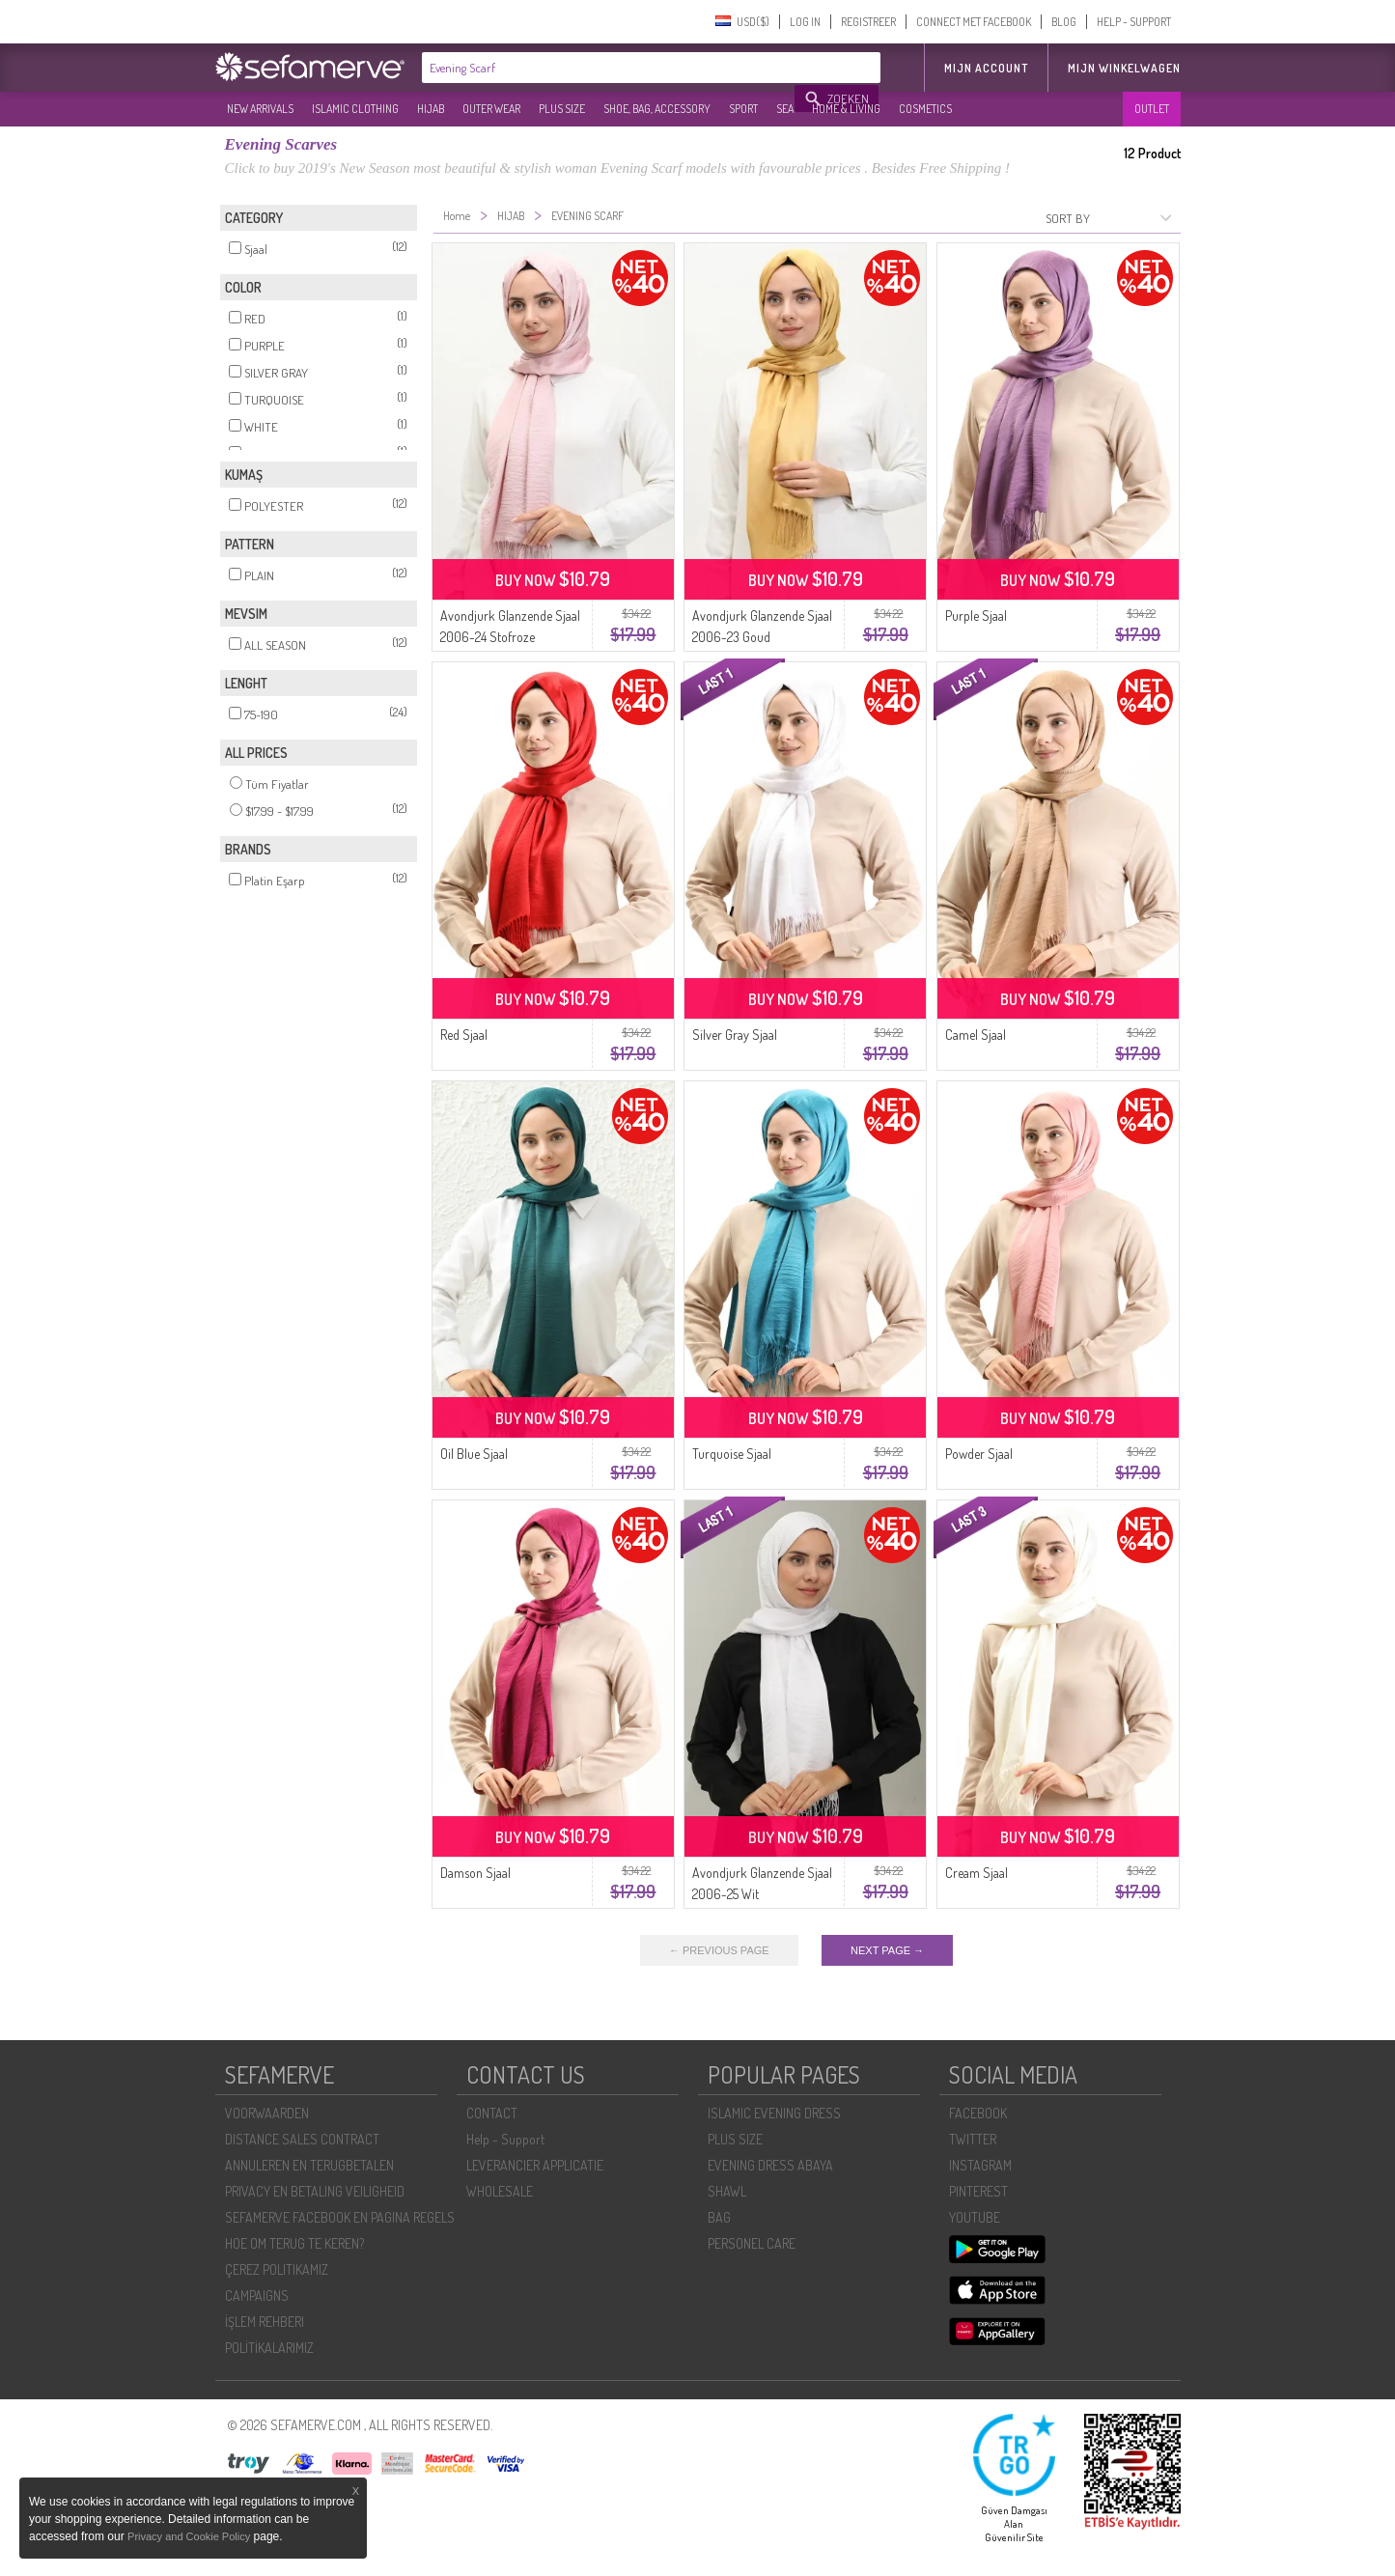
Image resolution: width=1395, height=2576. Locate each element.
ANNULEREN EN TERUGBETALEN (309, 2165)
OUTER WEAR (491, 108)
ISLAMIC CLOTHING (355, 108)
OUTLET (1151, 108)
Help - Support (505, 2139)
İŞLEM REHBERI (264, 2321)
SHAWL (727, 2191)
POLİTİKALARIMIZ (269, 2347)
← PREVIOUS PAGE (719, 1950)
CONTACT (491, 2113)
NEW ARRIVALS (260, 108)
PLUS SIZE (562, 108)
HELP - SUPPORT (1134, 21)
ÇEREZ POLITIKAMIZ (276, 2269)
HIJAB (430, 108)
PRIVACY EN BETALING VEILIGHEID (315, 2191)
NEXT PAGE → (887, 1950)
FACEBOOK (978, 2113)
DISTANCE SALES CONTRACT (302, 2139)
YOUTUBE (974, 2217)
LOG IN (805, 21)
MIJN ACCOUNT (986, 68)
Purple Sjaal (976, 615)
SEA (785, 108)
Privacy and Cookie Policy (188, 2536)
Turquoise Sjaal (731, 1453)
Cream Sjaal (976, 1872)
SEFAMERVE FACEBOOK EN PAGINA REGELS (340, 2217)
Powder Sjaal (979, 1453)
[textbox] (609, 67)
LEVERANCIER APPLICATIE (534, 2165)
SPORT (743, 108)
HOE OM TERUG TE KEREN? (294, 2243)
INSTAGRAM (980, 2165)
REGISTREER (868, 21)
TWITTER (972, 2139)
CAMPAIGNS (257, 2295)
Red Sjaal (464, 1034)
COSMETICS (925, 108)
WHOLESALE (499, 2191)
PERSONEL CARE (751, 2243)
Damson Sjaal (475, 1872)
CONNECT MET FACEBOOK (973, 21)
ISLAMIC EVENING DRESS (774, 2113)
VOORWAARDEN (267, 2113)
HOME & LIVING (846, 108)
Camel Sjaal (975, 1034)
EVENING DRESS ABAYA (770, 2165)
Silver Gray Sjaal (734, 1034)
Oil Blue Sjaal (474, 1453)
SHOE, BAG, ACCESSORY (657, 108)
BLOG (1063, 21)
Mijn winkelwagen (1124, 68)
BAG (719, 2217)
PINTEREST (978, 2191)
